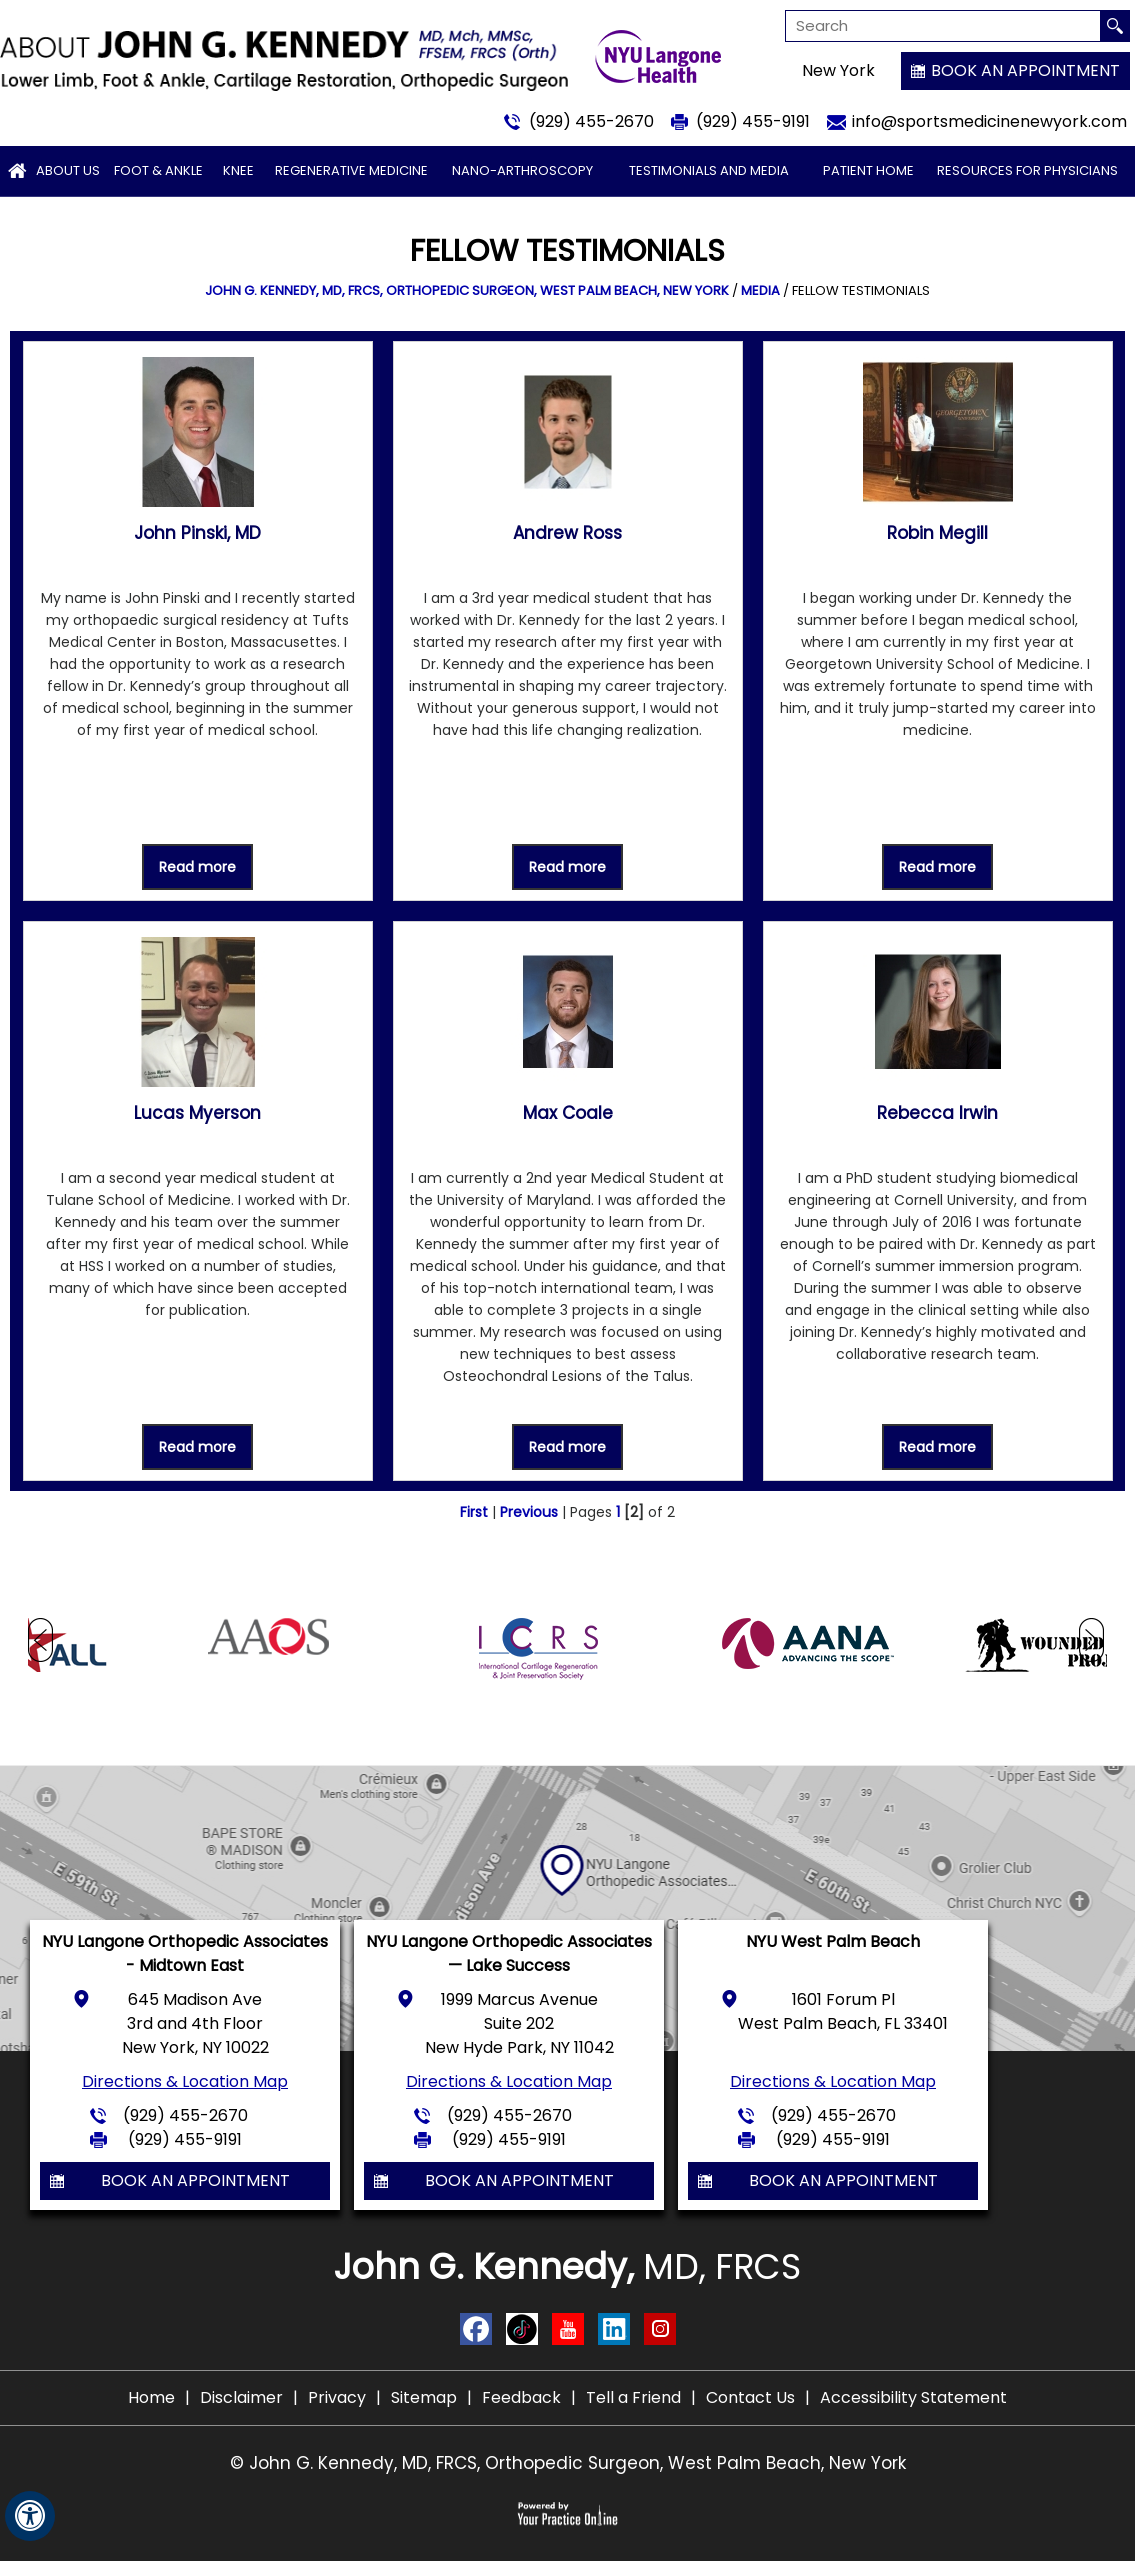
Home (151, 2397)
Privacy (337, 2397)
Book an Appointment (1025, 70)
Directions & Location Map (185, 2081)
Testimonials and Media (709, 170)
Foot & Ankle (158, 170)
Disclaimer (241, 2397)
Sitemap (424, 2397)
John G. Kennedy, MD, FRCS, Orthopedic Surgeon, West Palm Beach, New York (467, 290)
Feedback (521, 2397)
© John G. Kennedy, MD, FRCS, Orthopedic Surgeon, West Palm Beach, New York (568, 2463)
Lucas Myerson (197, 1113)
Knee (238, 170)
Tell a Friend (633, 2397)
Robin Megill (937, 533)
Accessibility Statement (913, 2397)
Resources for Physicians (1027, 170)
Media (760, 290)
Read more (197, 867)
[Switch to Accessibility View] (30, 2516)
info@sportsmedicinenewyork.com (989, 121)
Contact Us (750, 2397)
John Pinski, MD (197, 533)
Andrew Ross (567, 533)
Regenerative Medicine (351, 170)
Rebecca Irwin (937, 1113)
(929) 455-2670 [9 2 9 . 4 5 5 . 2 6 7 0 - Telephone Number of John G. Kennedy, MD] (591, 121)
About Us (68, 170)
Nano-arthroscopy (522, 170)
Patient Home (868, 170)
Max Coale (568, 1113)
